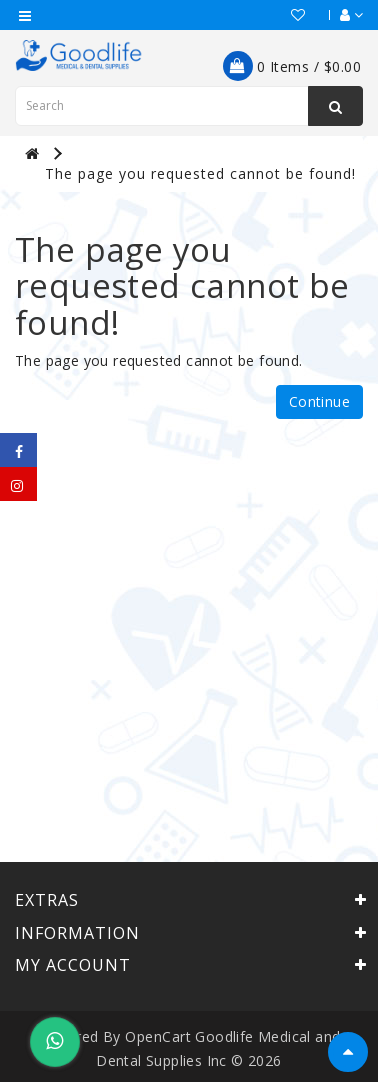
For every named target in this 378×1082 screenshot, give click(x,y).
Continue (319, 401)
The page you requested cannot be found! (200, 173)
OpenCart (158, 1036)
